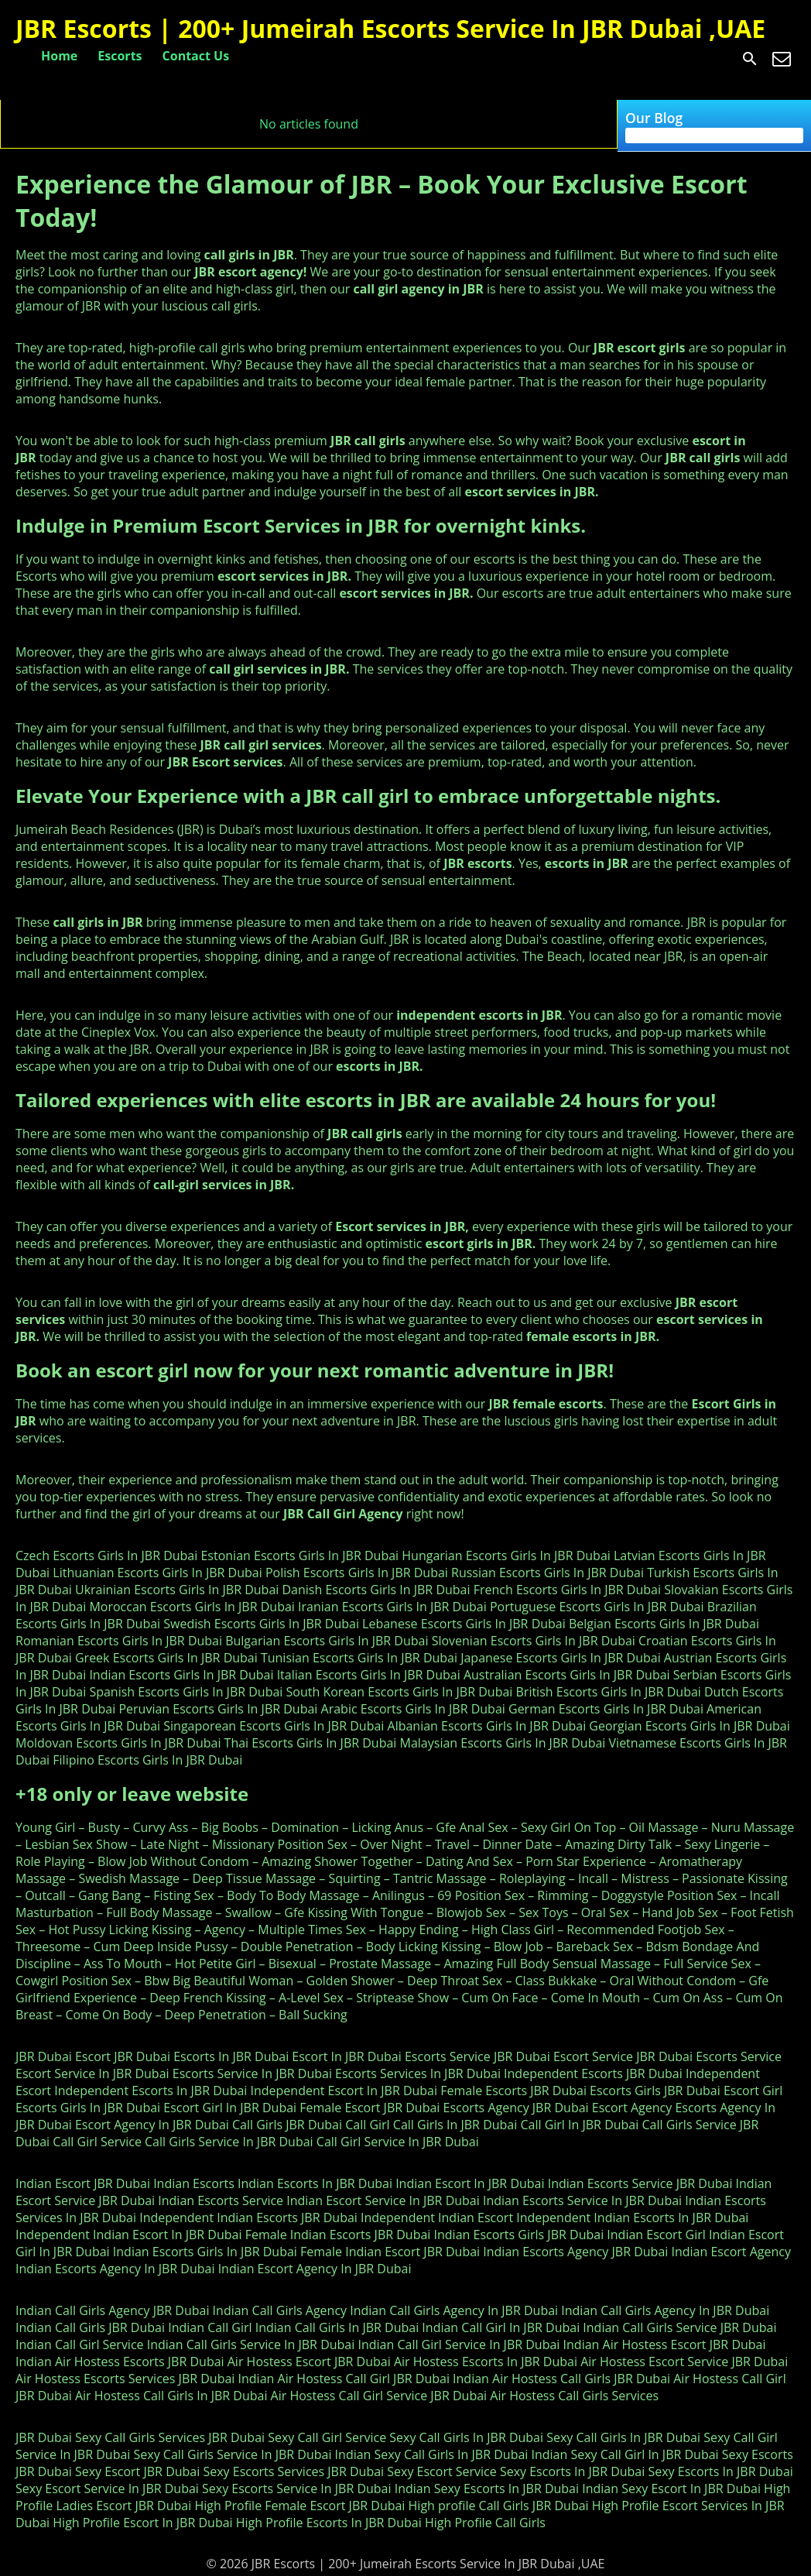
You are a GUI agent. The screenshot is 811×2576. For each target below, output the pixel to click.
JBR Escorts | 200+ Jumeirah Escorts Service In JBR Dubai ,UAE (390, 28)
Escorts (120, 55)
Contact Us (196, 55)
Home (59, 55)
